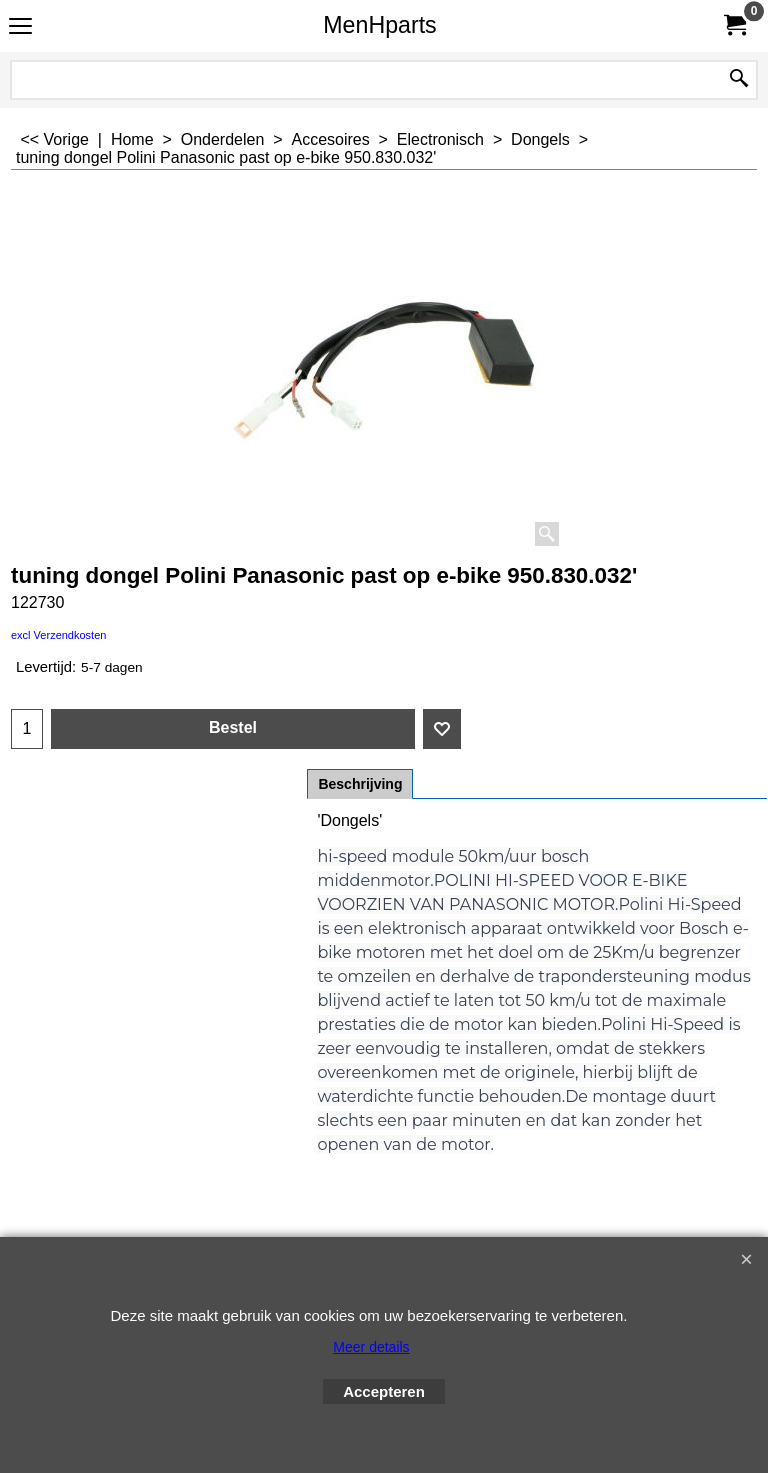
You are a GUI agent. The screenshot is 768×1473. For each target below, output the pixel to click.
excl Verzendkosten (58, 635)
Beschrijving (360, 784)
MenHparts (379, 25)
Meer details (371, 1347)
